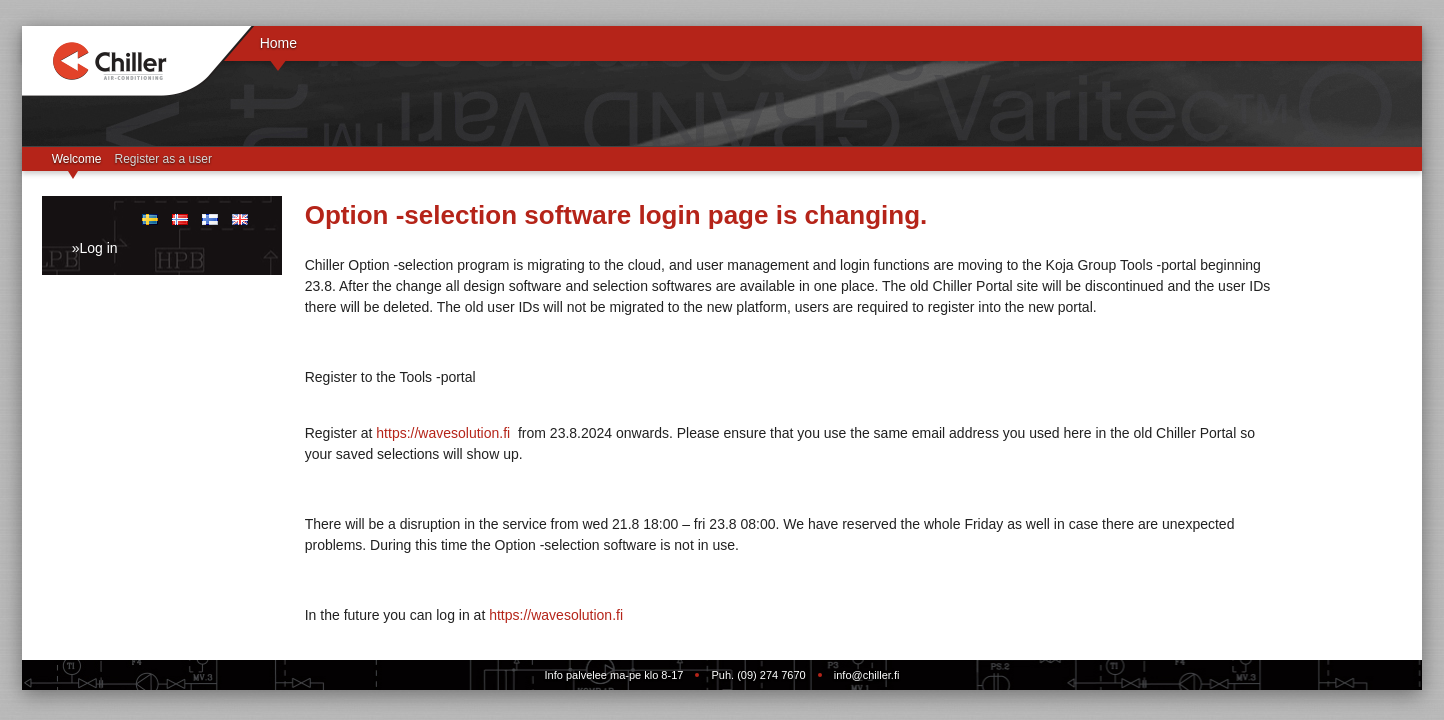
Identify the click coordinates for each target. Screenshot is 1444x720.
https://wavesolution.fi (443, 433)
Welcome (77, 159)
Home (278, 43)
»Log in (95, 248)
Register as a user (163, 159)
